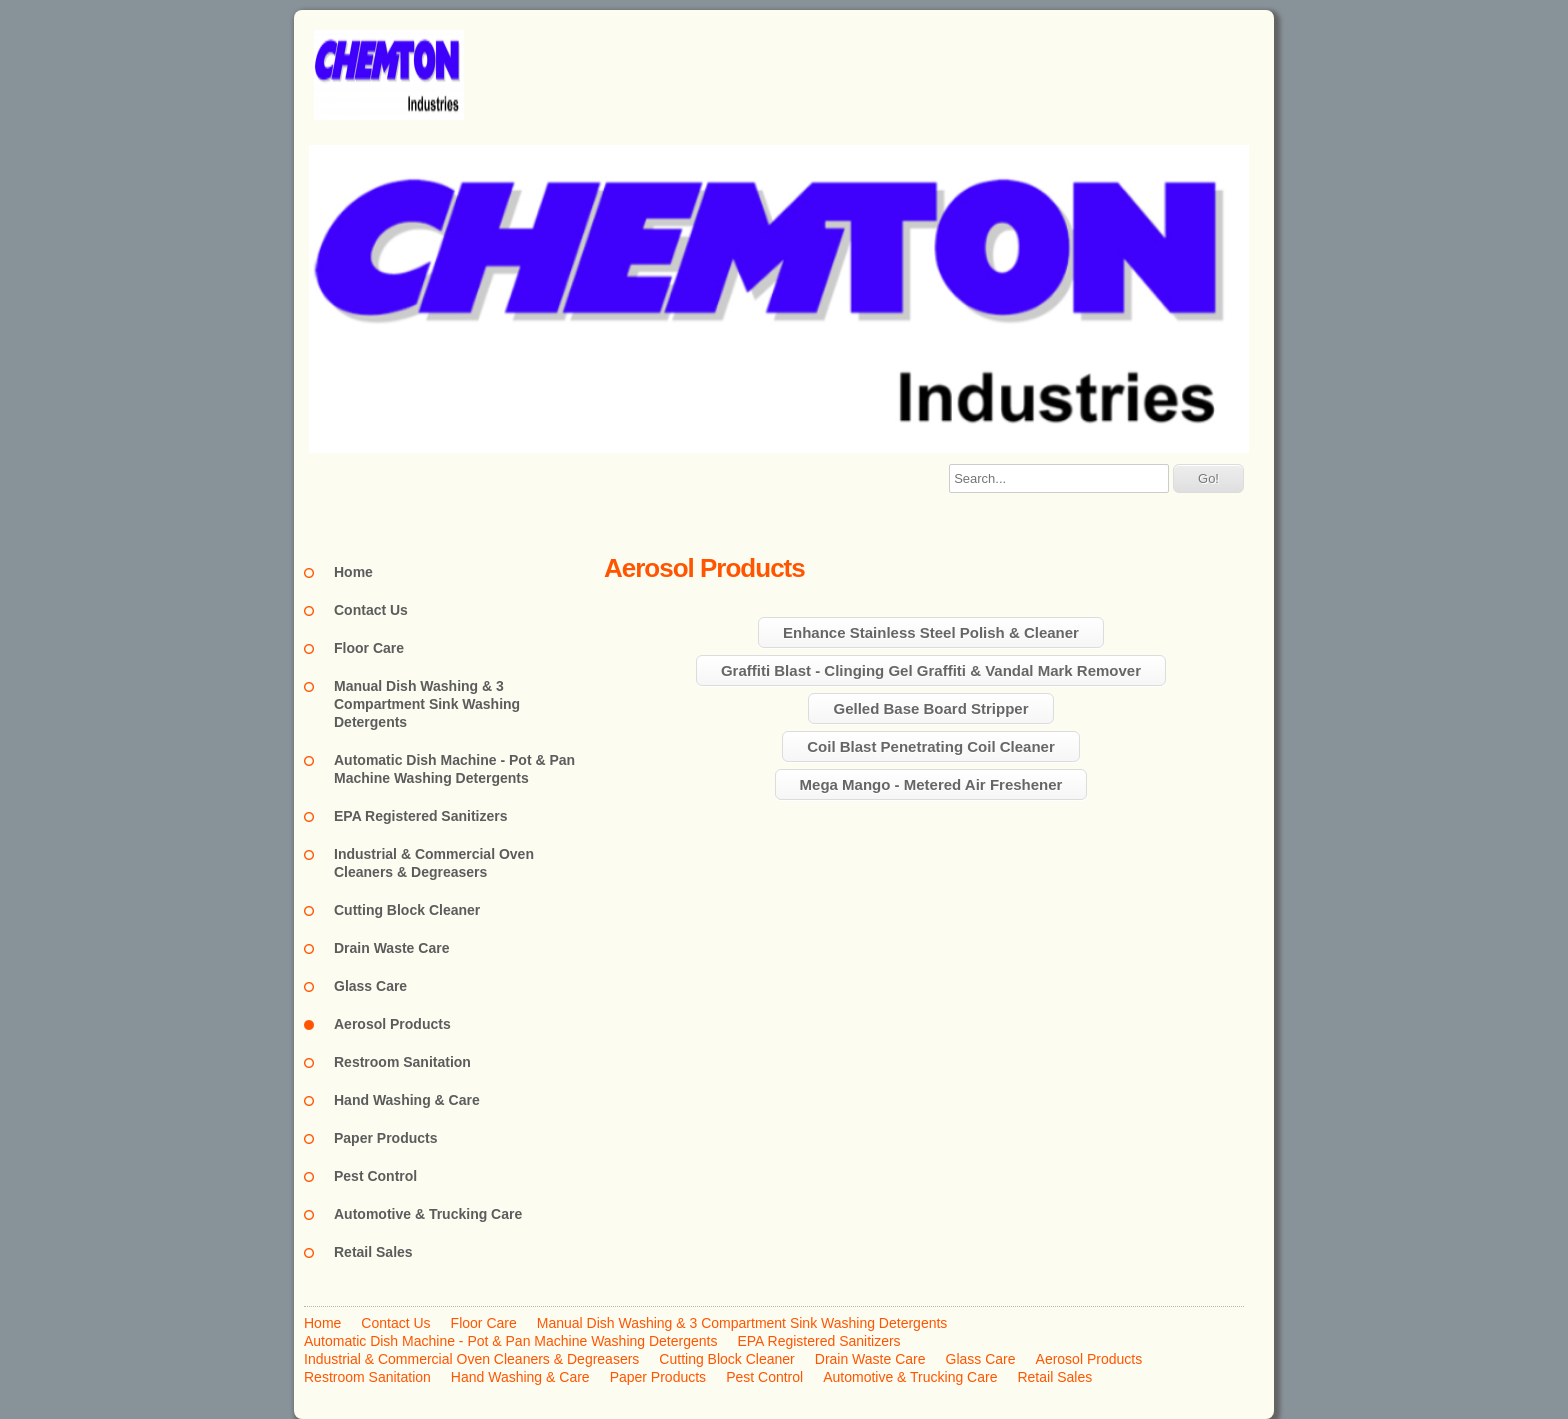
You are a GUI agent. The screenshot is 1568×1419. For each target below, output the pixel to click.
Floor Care (369, 648)
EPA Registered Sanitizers (421, 816)
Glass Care (370, 986)
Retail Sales (373, 1252)
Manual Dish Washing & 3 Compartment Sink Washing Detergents (427, 704)
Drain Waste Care (391, 948)
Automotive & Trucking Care (428, 1214)
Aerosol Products (392, 1024)
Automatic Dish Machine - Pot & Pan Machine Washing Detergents (454, 769)
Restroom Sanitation (402, 1062)
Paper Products (385, 1138)
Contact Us (371, 610)
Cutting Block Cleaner (407, 910)
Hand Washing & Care (407, 1100)
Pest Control (375, 1176)
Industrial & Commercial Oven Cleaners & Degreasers (434, 863)
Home (353, 572)
